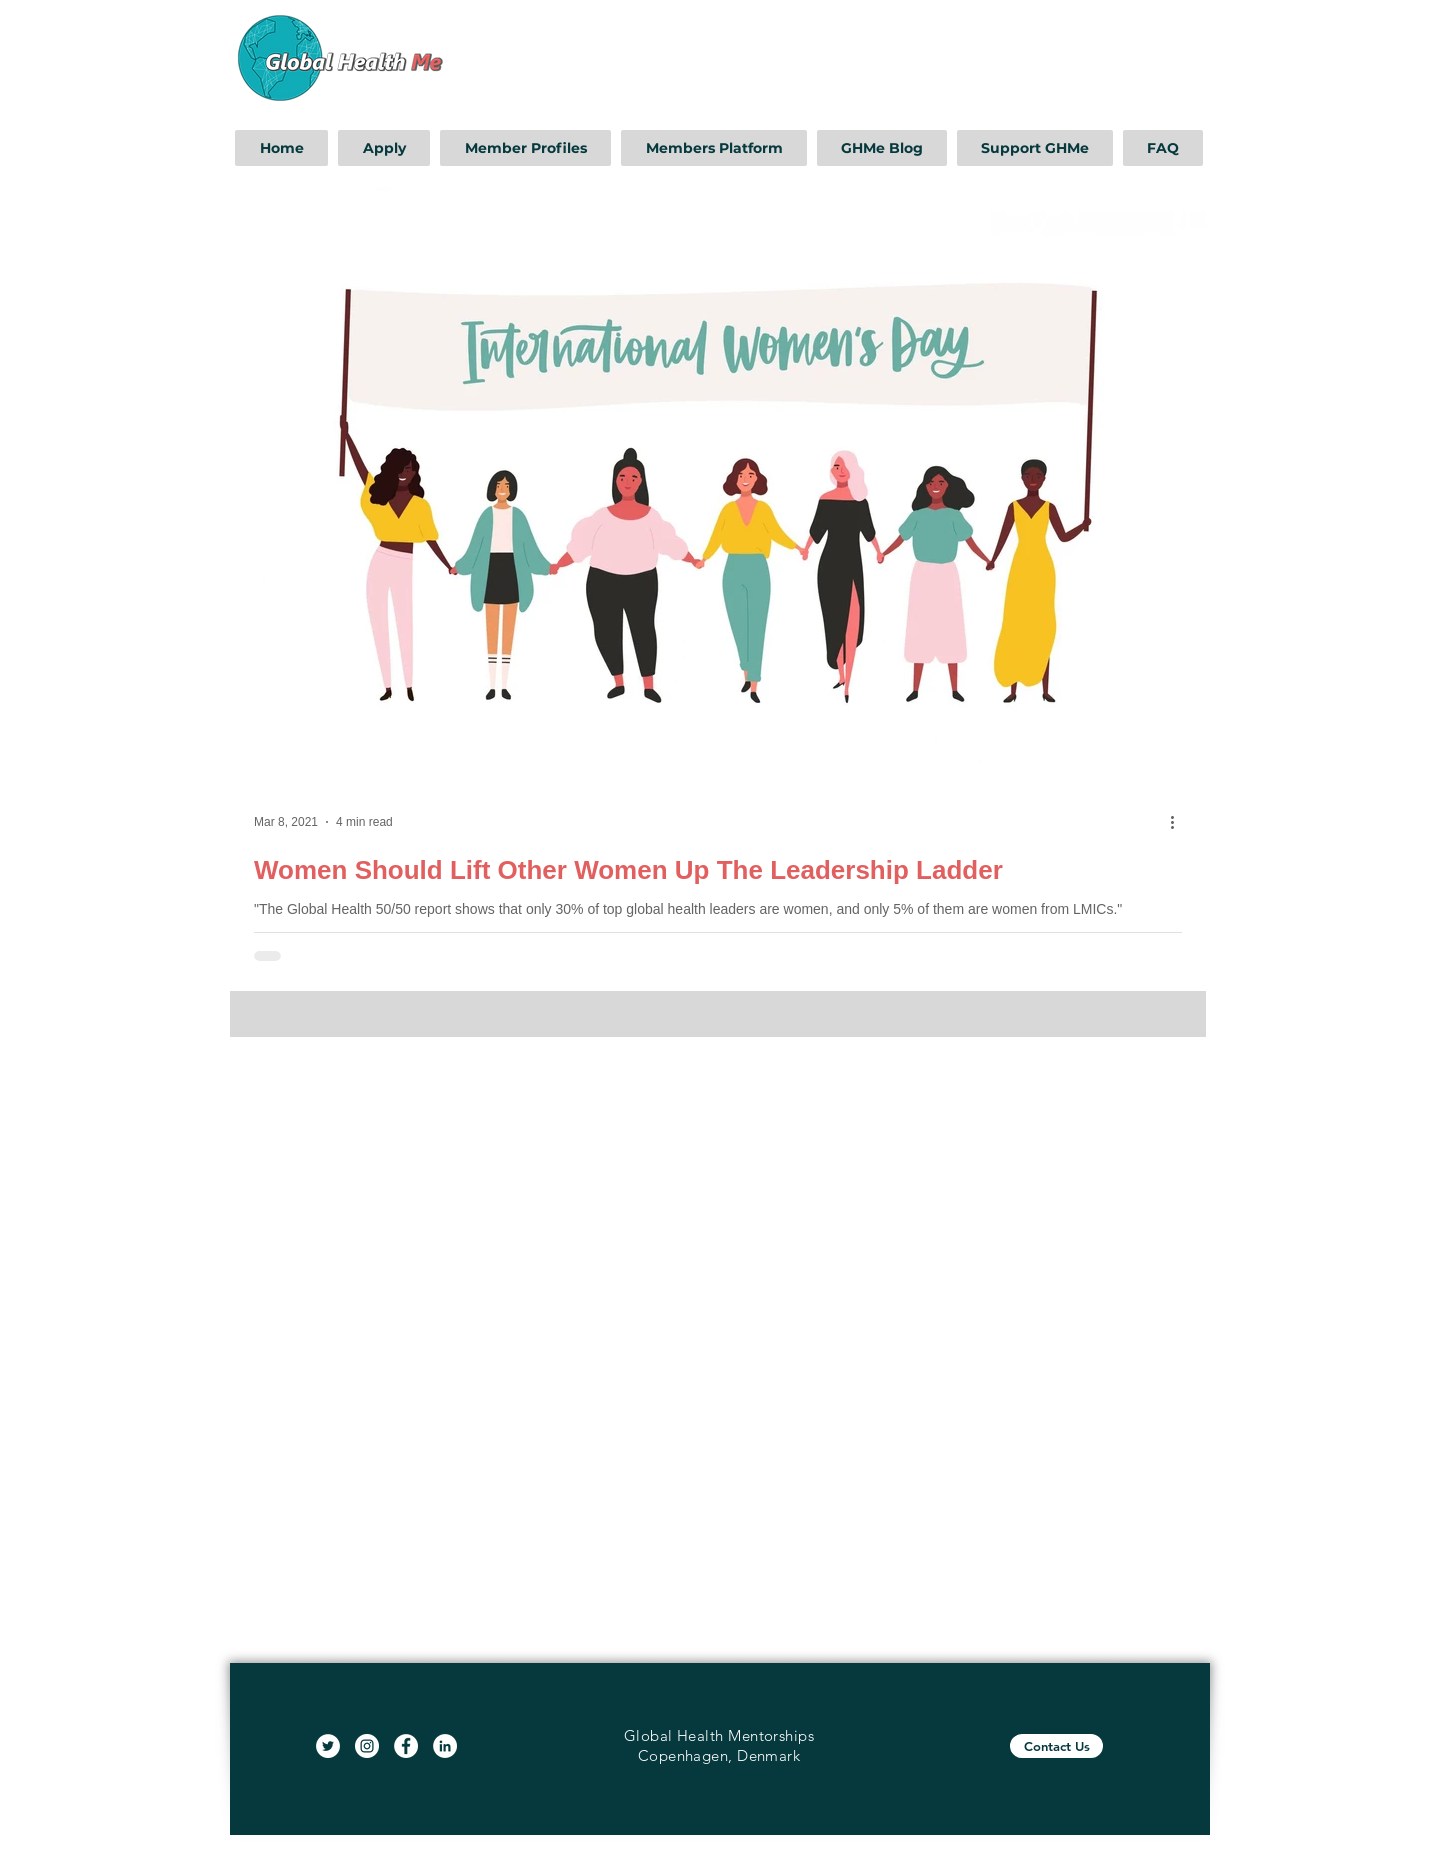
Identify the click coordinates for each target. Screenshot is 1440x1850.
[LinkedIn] (445, 1746)
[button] (384, 148)
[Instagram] (367, 1746)
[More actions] (1179, 822)
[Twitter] (328, 1746)
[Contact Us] (1056, 1746)
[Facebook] (406, 1746)
